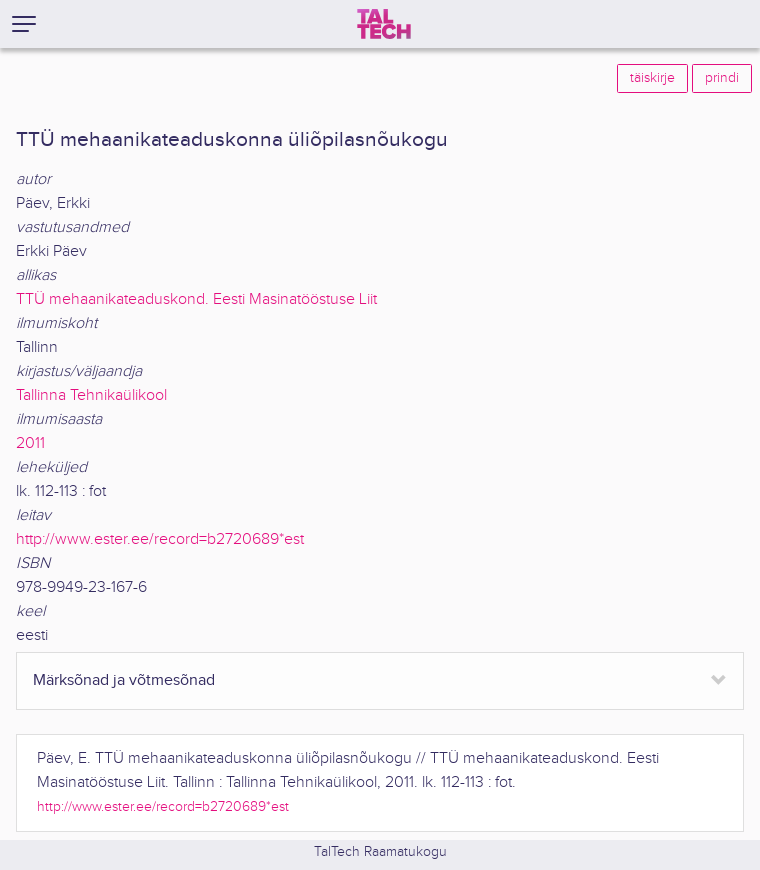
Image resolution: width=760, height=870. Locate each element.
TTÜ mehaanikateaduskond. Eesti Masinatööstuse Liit (196, 299)
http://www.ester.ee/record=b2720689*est (160, 539)
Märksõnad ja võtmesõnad (124, 680)
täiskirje (652, 78)
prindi (722, 78)
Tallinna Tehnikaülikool (91, 395)
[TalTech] (384, 24)
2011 (30, 443)
